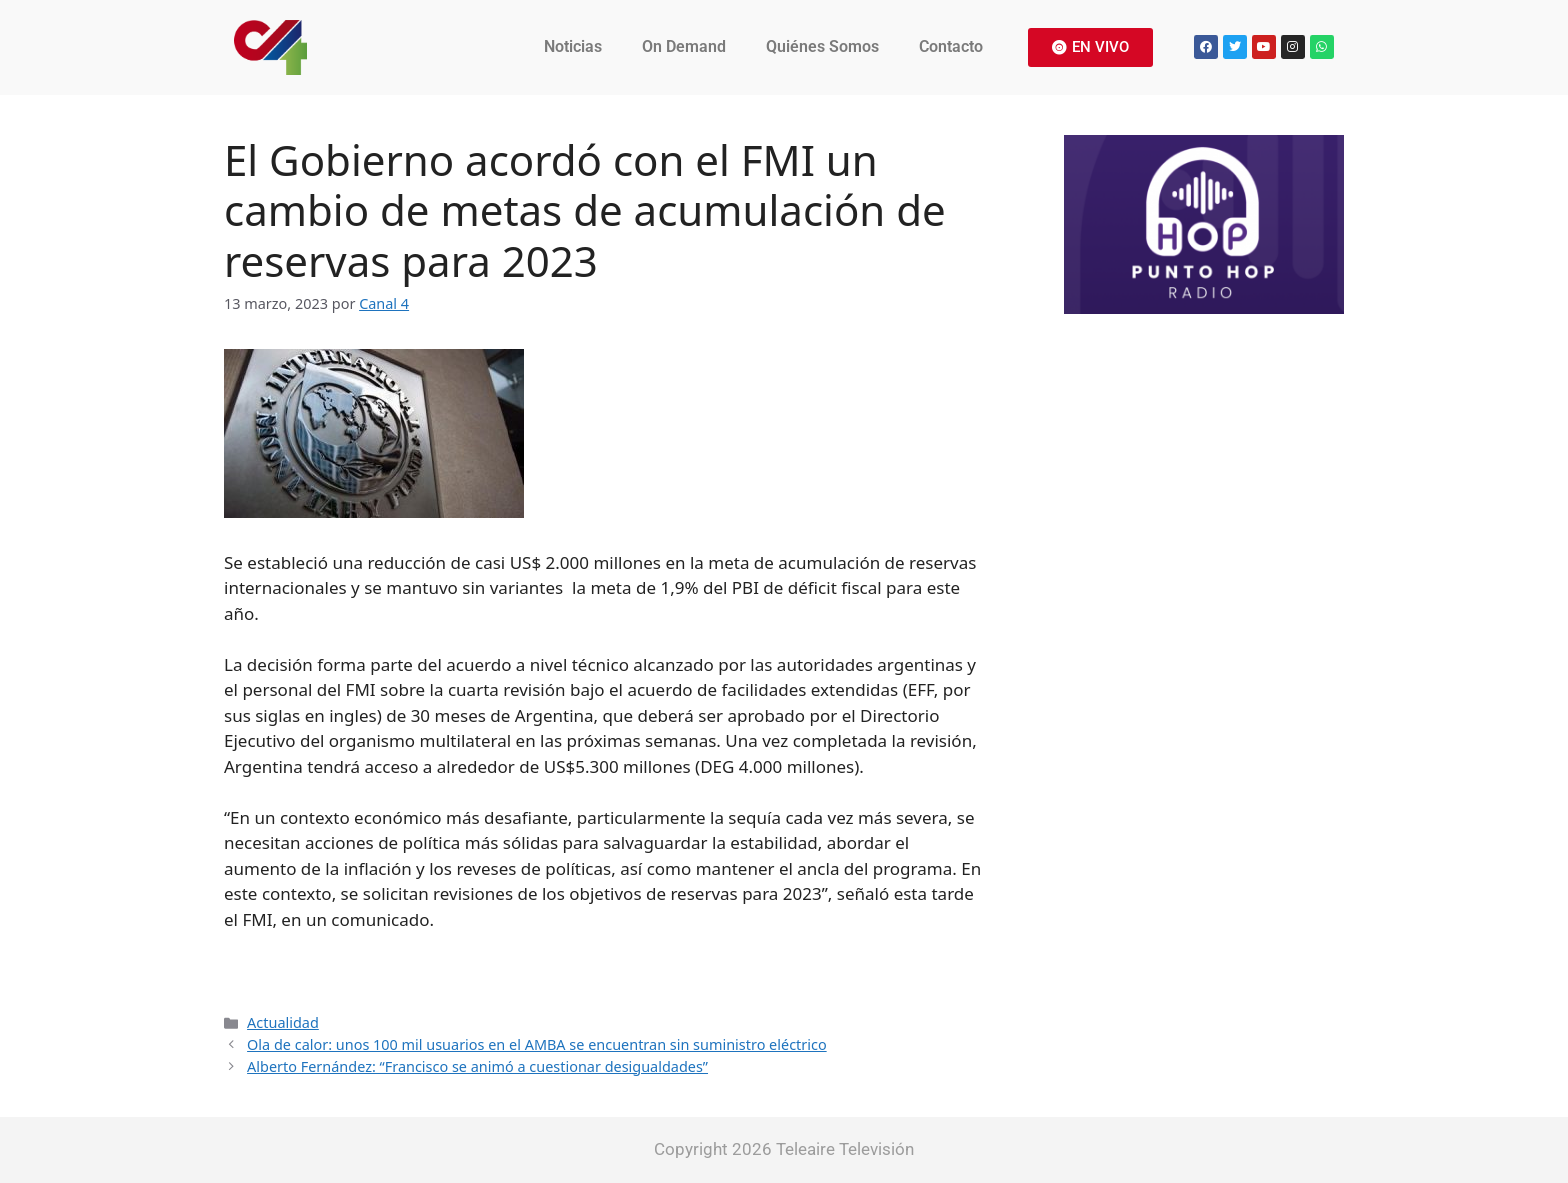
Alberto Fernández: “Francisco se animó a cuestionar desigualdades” (477, 1066)
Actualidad (283, 1022)
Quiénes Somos (822, 46)
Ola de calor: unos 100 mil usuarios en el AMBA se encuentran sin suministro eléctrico (537, 1044)
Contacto (951, 46)
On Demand (684, 46)
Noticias (573, 46)
